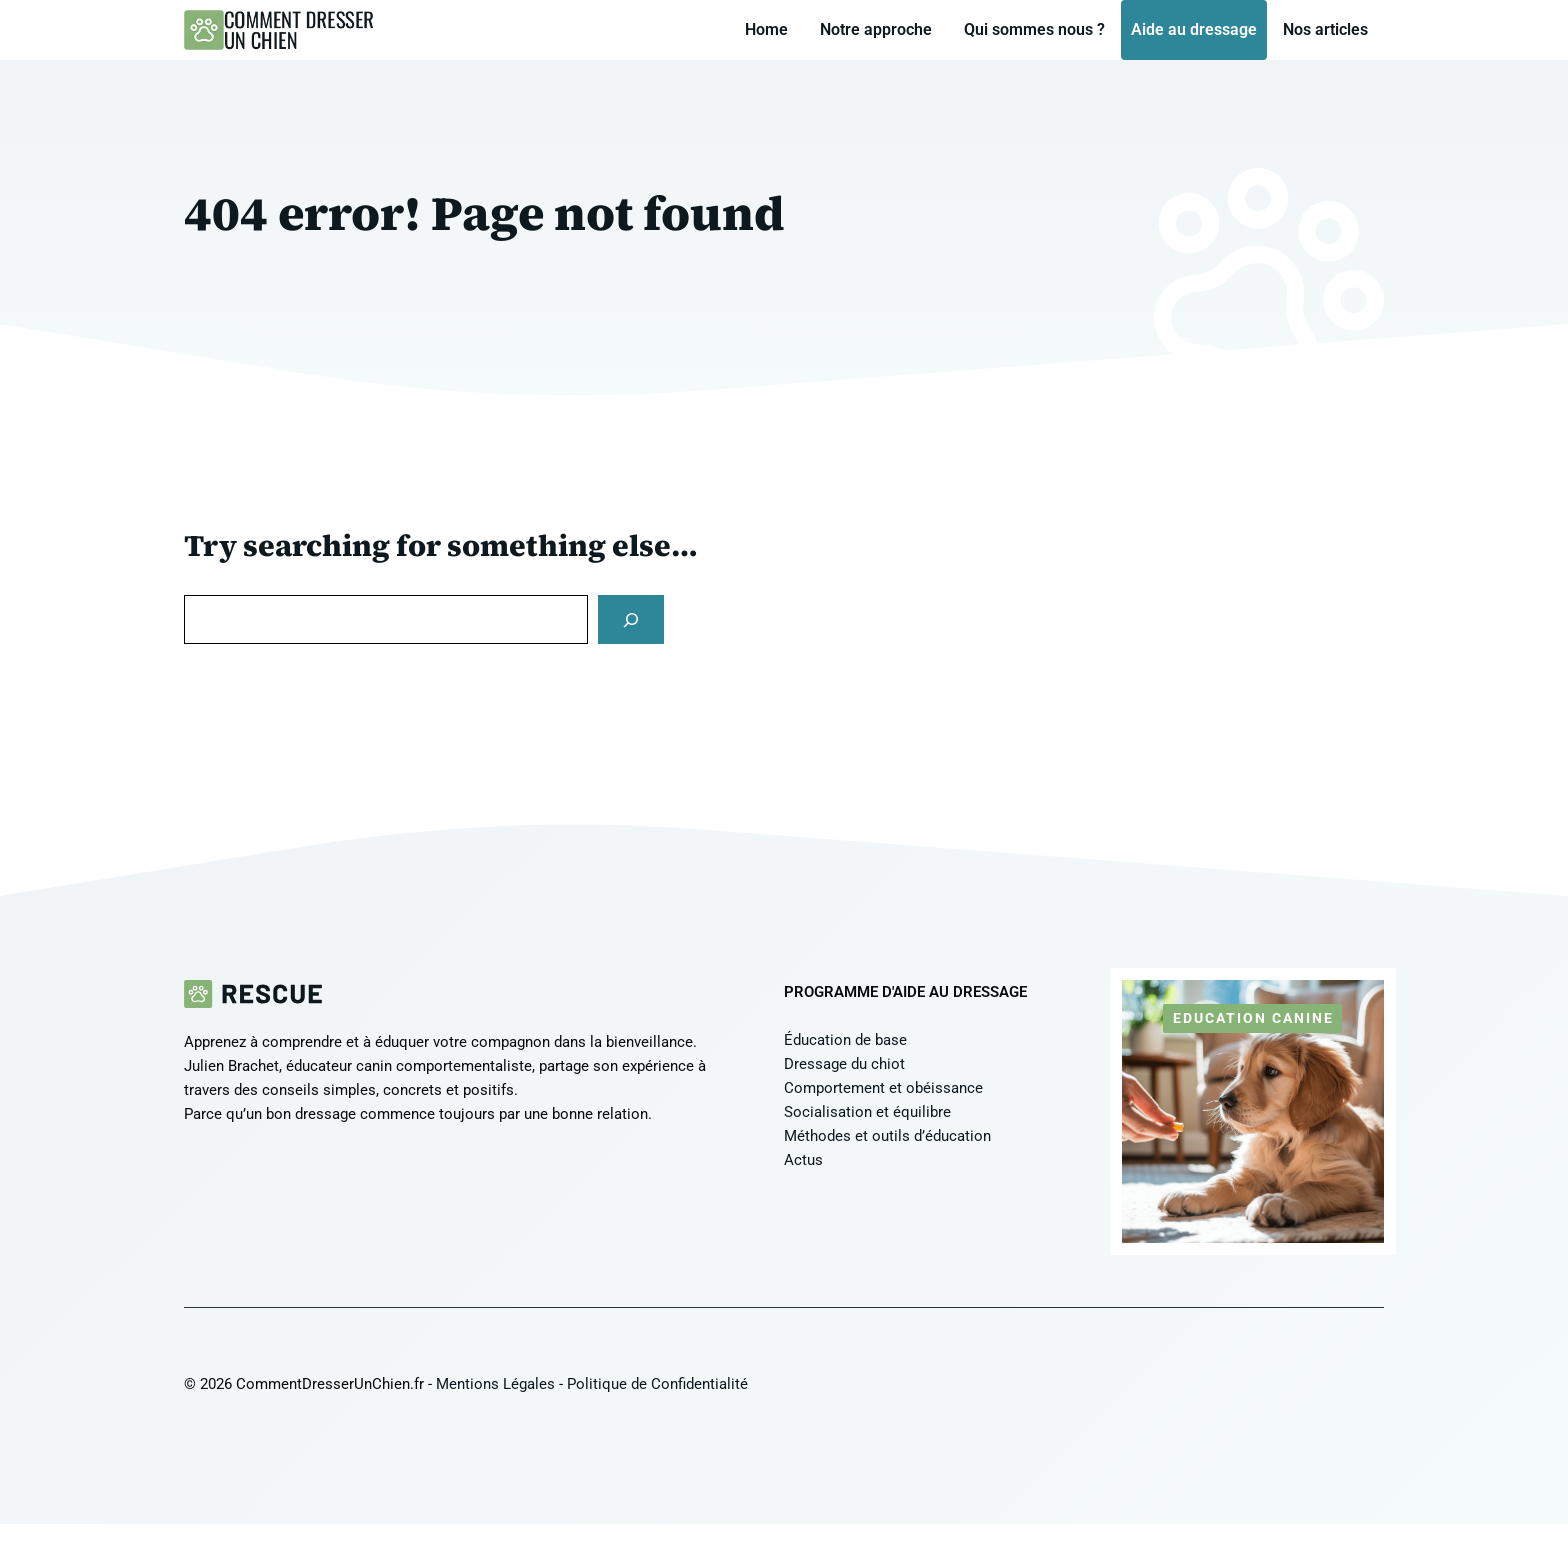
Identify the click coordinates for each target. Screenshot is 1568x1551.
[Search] (631, 619)
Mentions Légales (495, 1384)
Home (766, 29)
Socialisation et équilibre (867, 1112)
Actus (803, 1160)
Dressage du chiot (844, 1064)
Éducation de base (845, 1040)
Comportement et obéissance (883, 1088)
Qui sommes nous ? (1034, 29)
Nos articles (1325, 29)
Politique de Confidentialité (657, 1384)
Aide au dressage (1194, 29)
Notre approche (876, 29)
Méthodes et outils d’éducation (887, 1136)
